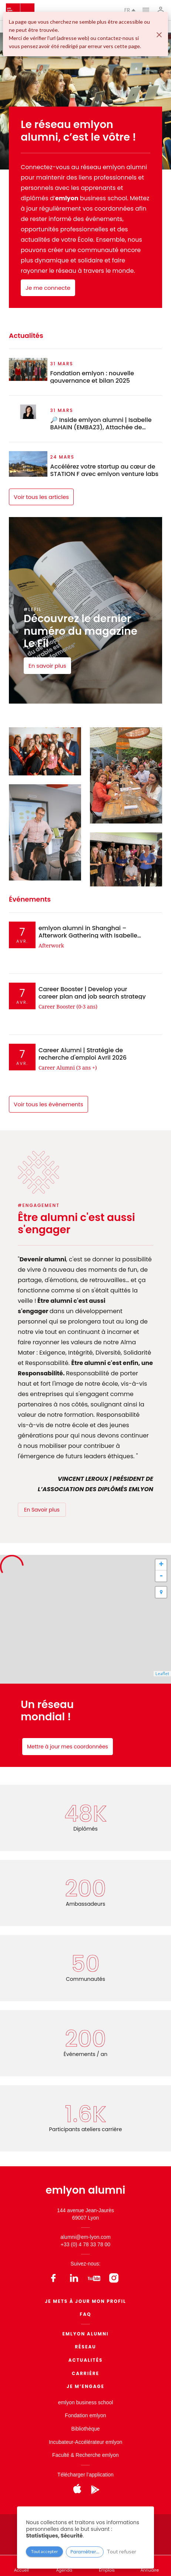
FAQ (85, 2314)
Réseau (85, 2347)
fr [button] (129, 10)
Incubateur (61, 2442)
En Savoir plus (42, 1509)
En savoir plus (47, 666)
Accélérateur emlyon (99, 2442)
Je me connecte (48, 288)
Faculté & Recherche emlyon (85, 2455)
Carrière (85, 2373)
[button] (161, 1592)
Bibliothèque (85, 2429)
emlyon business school (85, 2402)
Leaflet (162, 1673)
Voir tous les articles (41, 497)
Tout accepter (44, 2551)
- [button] (161, 1576)
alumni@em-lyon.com (85, 2237)
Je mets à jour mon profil (85, 2301)
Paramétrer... (84, 2552)
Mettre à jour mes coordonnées (67, 1746)
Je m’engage (85, 2386)
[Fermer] (159, 35)
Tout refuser (121, 2551)
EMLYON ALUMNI (86, 2334)
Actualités (85, 2360)
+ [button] (161, 1564)
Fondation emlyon (85, 2415)
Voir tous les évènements (48, 1104)
